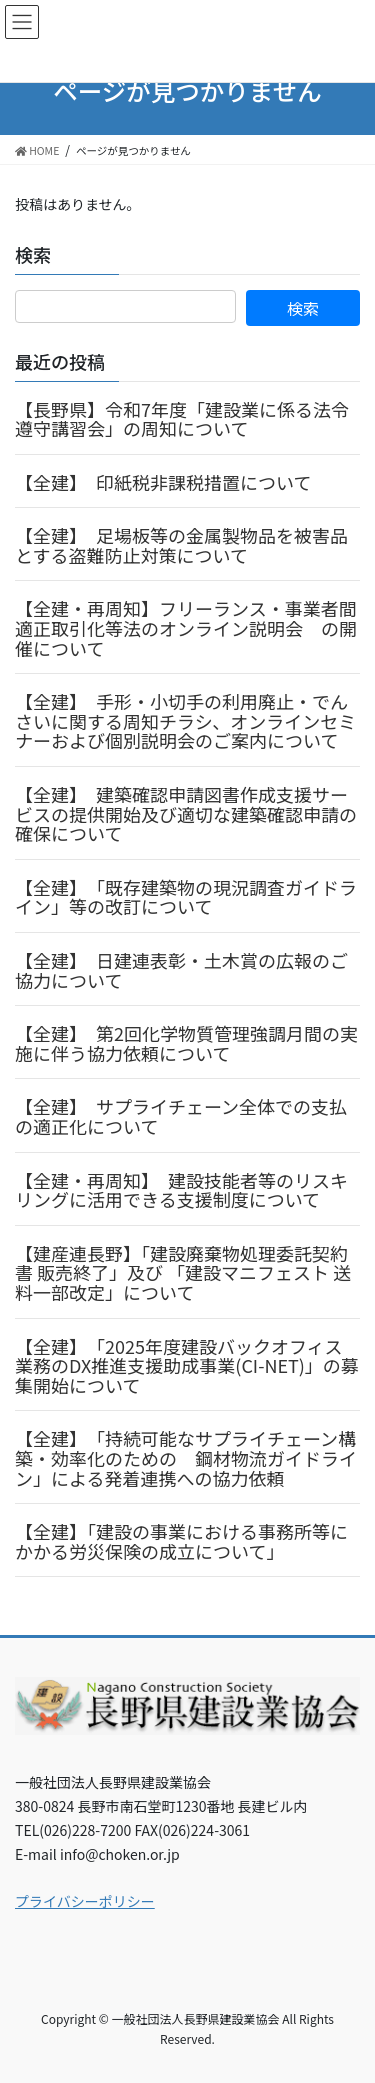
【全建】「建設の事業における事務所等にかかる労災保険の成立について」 (181, 1541)
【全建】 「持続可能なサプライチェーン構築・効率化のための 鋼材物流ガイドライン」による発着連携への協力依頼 (186, 1457)
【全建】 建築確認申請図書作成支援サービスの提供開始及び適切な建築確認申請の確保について (186, 813)
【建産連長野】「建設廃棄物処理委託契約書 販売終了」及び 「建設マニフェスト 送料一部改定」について (183, 1272)
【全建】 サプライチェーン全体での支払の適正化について (181, 1116)
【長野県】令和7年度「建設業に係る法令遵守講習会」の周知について (182, 419)
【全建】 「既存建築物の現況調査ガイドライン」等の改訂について (186, 897)
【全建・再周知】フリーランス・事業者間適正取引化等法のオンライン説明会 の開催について (186, 627)
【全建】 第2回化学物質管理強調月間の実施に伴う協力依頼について (186, 1043)
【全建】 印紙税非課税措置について (163, 482)
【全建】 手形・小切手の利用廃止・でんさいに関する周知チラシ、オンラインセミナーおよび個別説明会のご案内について (185, 720)
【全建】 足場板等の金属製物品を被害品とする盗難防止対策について (181, 545)
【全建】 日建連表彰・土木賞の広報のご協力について (181, 970)
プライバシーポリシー (85, 1901)
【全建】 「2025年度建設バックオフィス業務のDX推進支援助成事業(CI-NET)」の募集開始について (187, 1365)
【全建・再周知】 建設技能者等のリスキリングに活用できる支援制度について (181, 1190)
